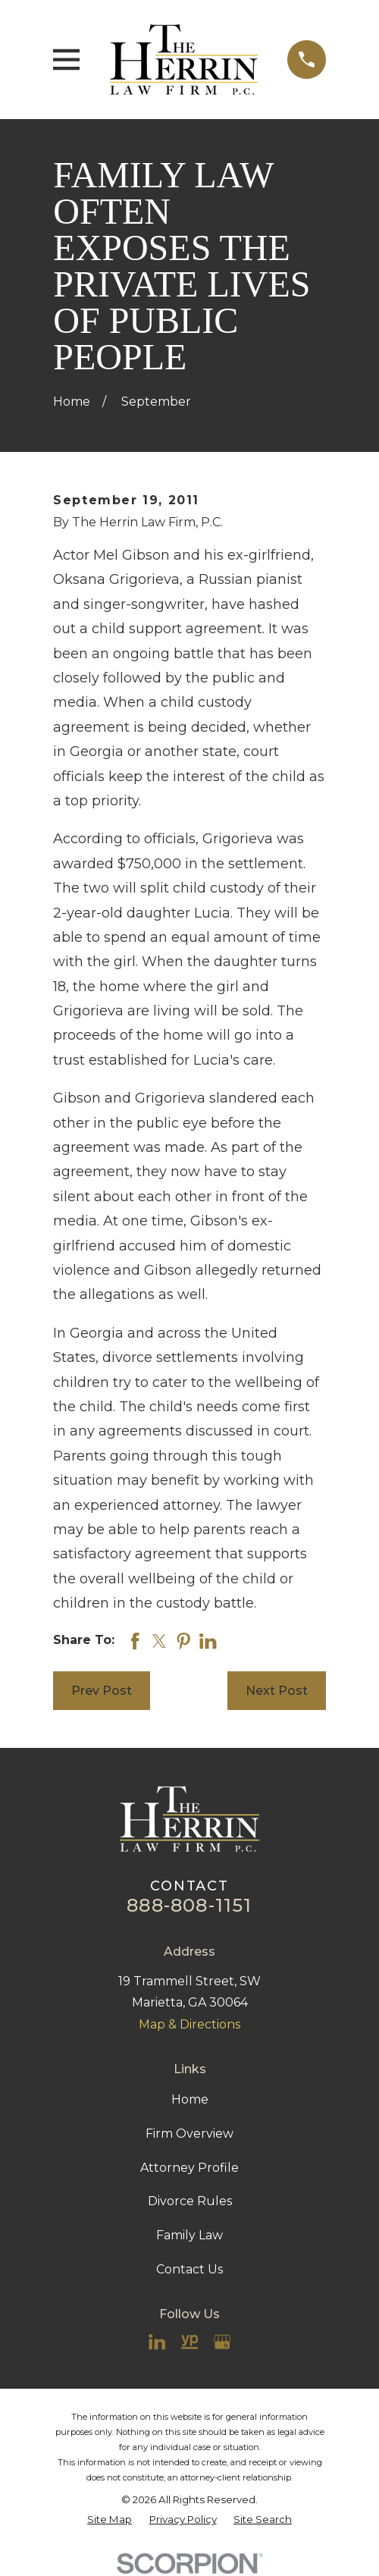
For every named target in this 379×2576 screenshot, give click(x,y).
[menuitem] (109, 2519)
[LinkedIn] (157, 2341)
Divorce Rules (190, 2201)
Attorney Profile (189, 2167)
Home (189, 2099)
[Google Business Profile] (222, 2341)
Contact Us (189, 2269)
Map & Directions (189, 2024)
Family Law (189, 2235)
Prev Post (101, 1690)
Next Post (277, 1690)
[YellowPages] (189, 2341)
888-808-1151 (189, 1905)
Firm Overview (189, 2133)
